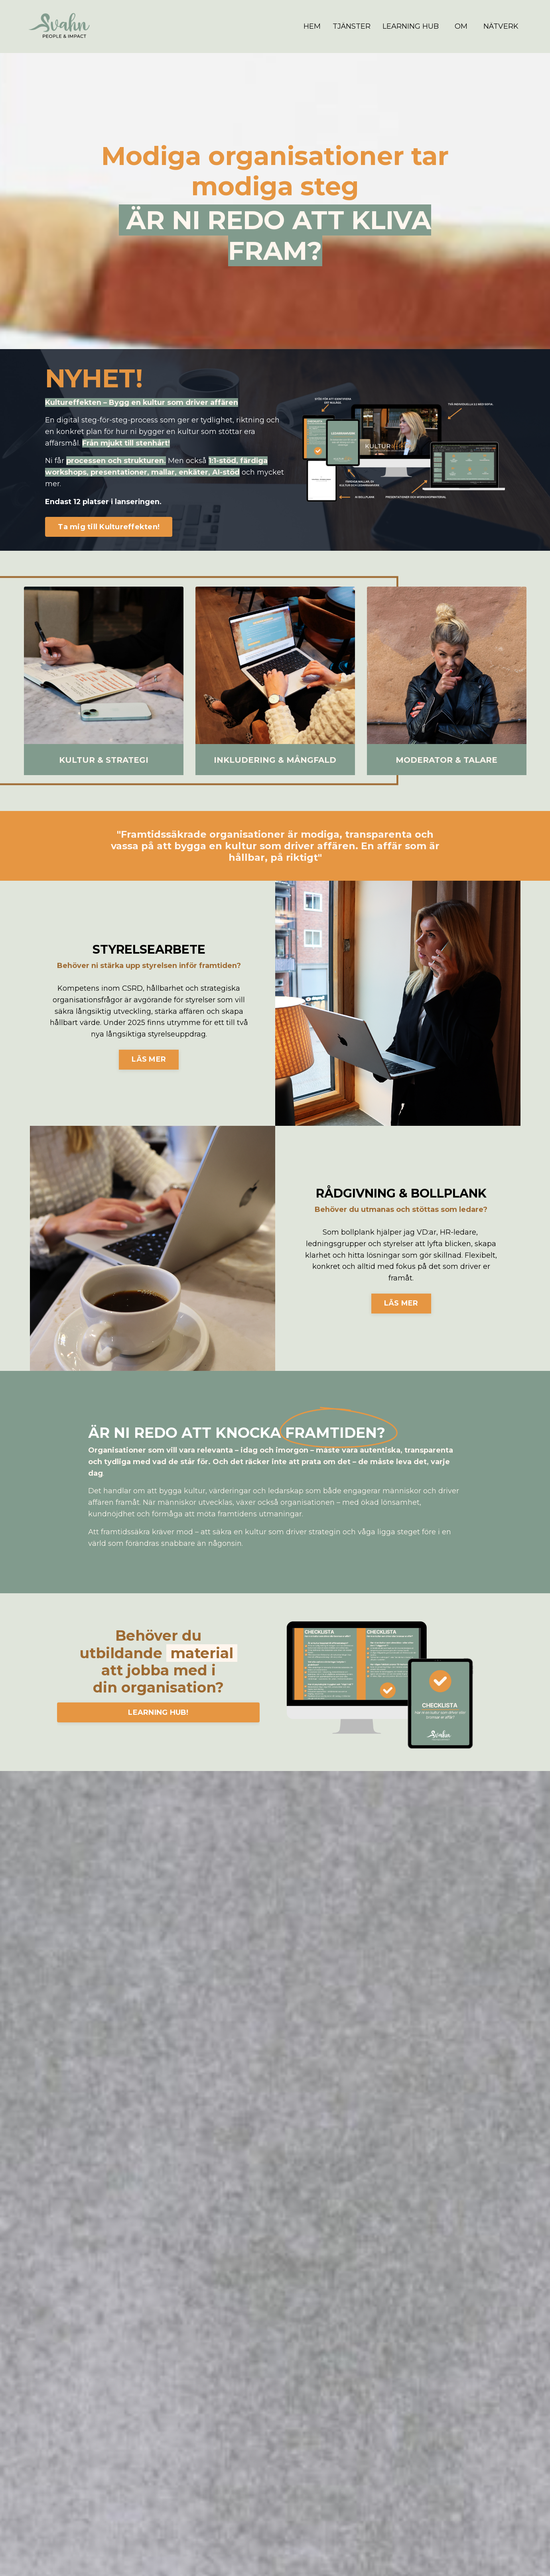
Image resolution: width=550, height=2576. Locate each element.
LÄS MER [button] (149, 1059)
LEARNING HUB (410, 26)
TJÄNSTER (352, 26)
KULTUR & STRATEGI (103, 760)
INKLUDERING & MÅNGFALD (275, 760)
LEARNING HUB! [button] (158, 1712)
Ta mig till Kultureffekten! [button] (109, 526)
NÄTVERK (500, 26)
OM (461, 26)
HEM (312, 26)
